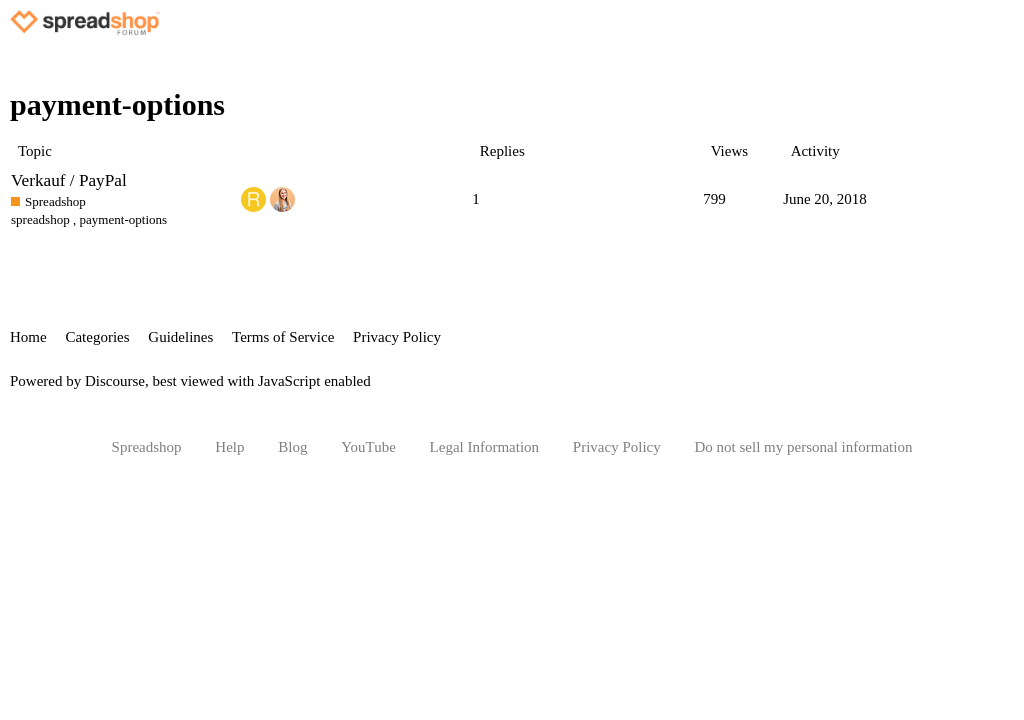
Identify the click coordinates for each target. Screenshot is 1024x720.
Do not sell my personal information (804, 447)
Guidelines (180, 337)
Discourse (115, 381)
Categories (97, 337)
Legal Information (485, 447)
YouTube (368, 447)
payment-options (124, 219)
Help (229, 447)
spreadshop (40, 219)
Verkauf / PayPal (69, 180)
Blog (292, 447)
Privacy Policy (397, 337)
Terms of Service (283, 337)
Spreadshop (147, 447)
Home (28, 337)
